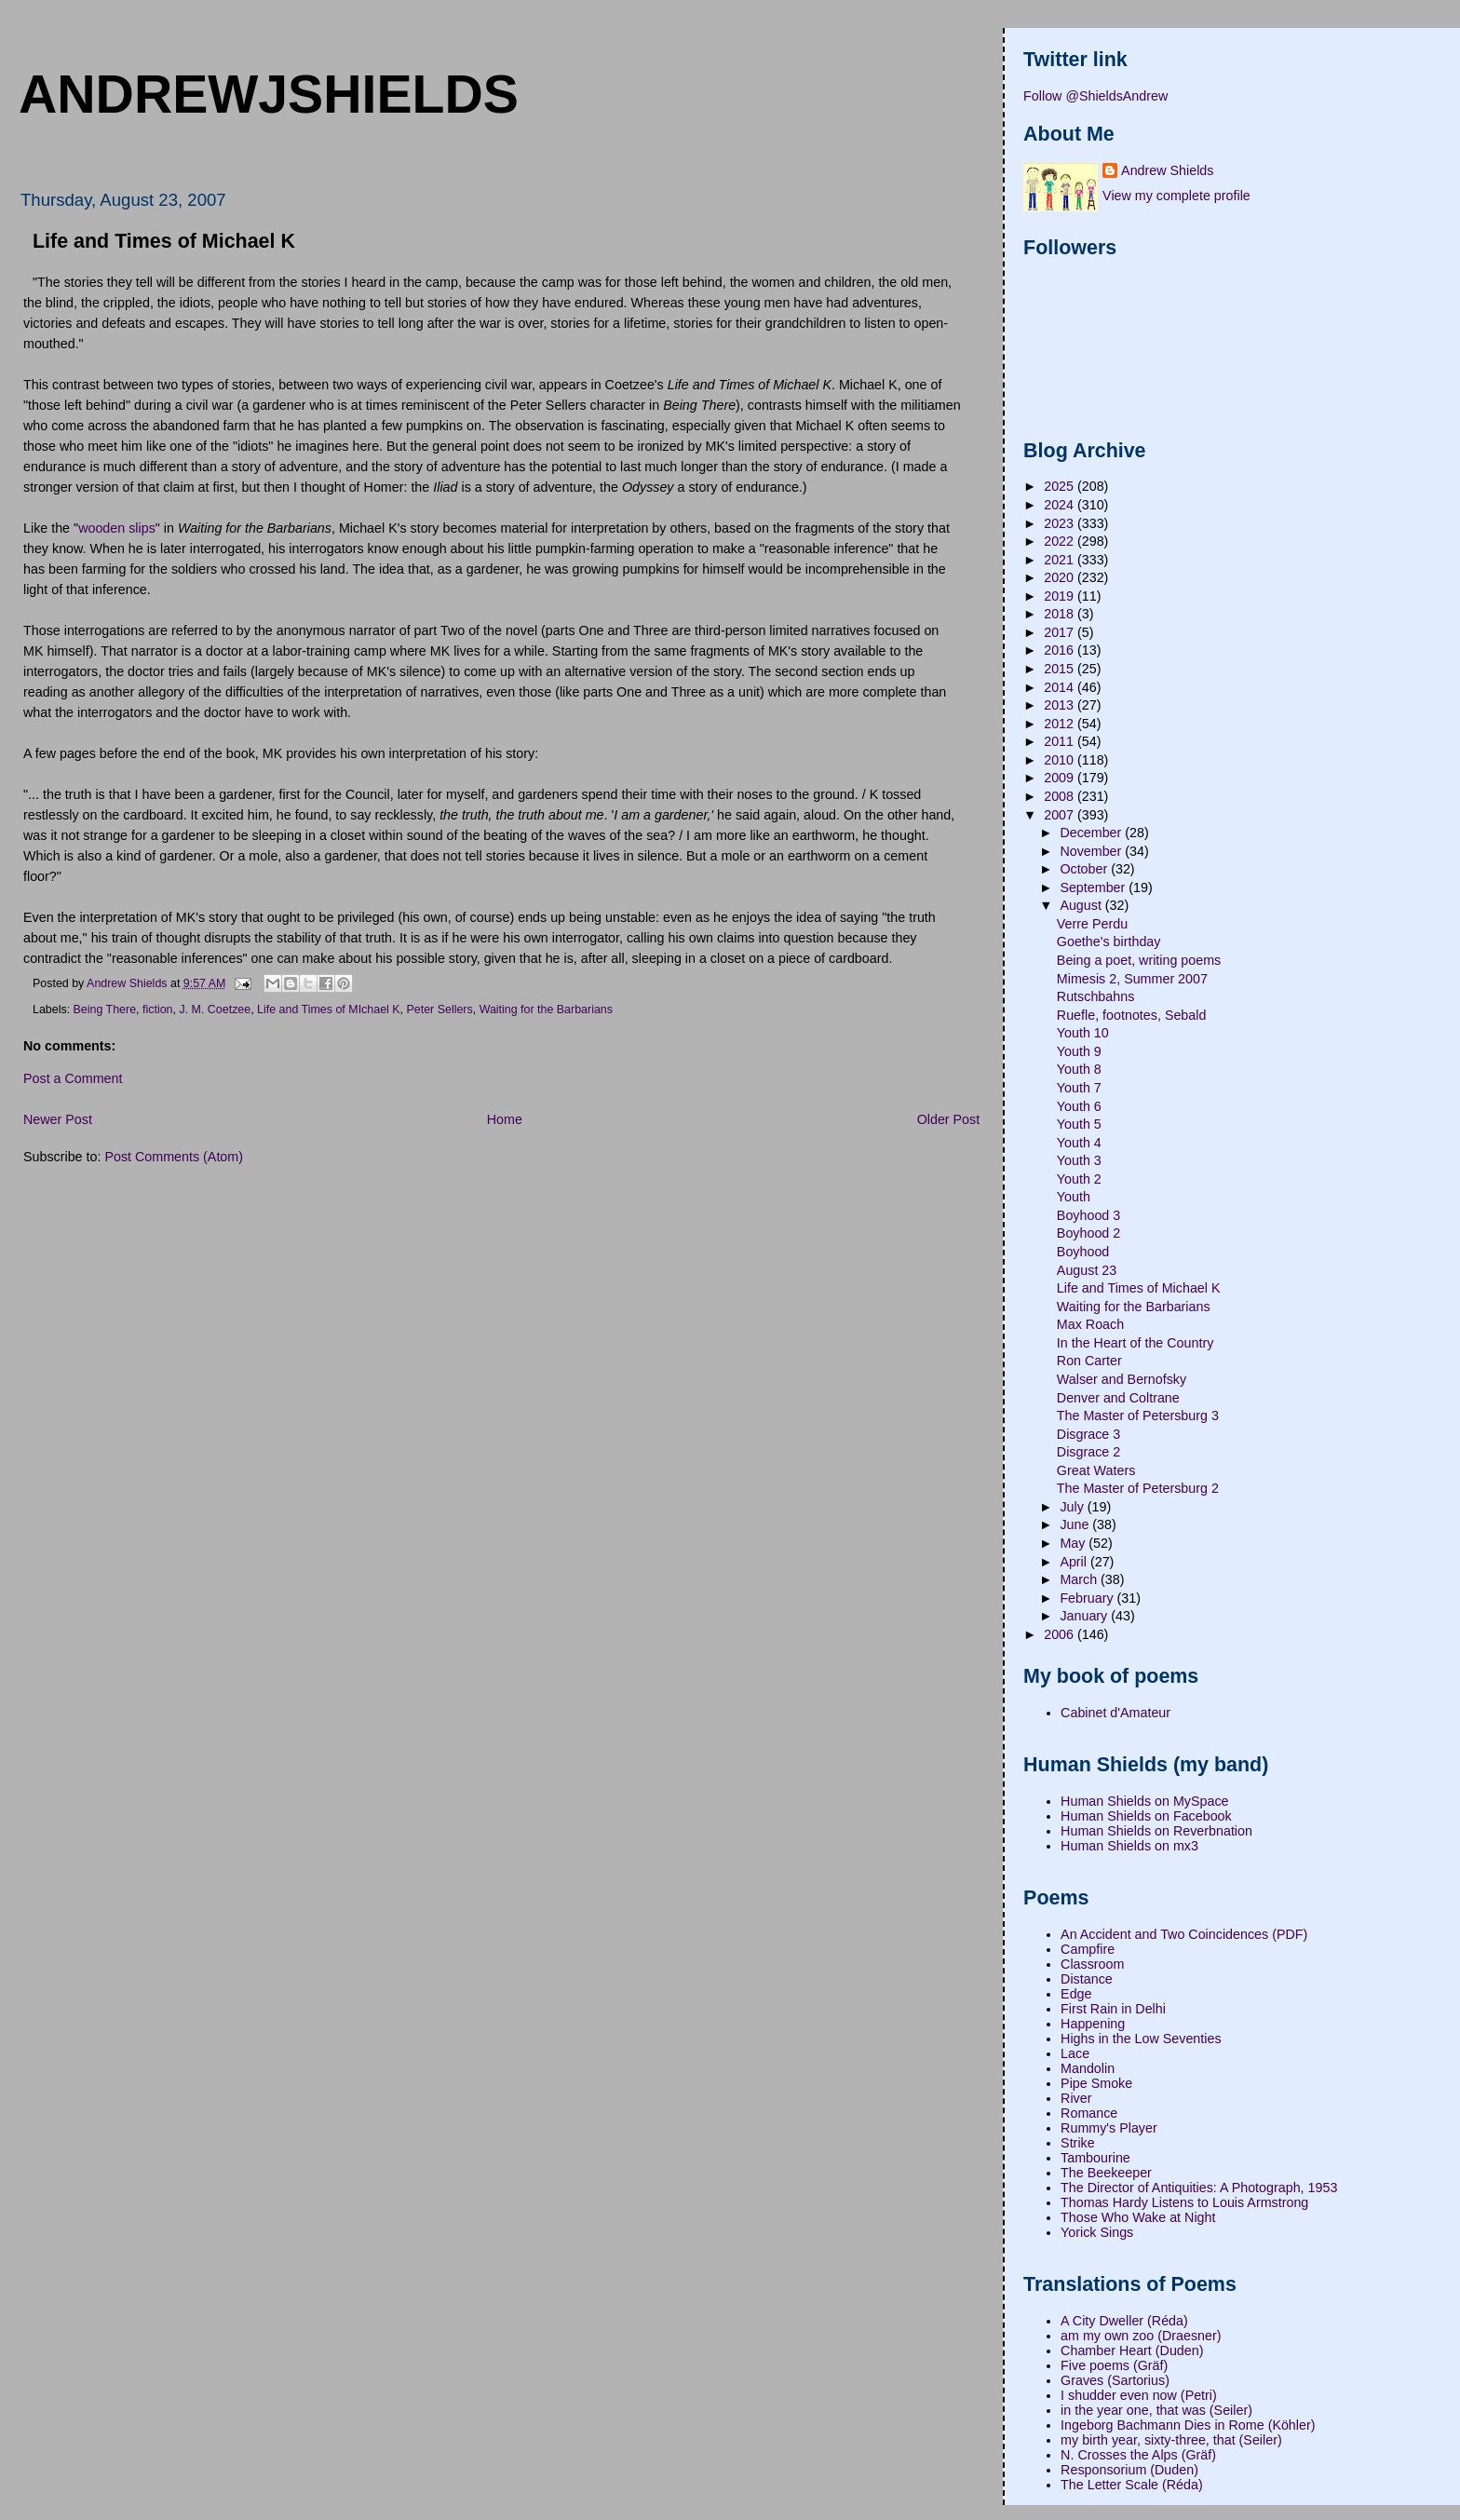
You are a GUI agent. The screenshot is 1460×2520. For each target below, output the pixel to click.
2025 (1060, 486)
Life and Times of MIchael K (328, 1009)
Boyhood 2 (1088, 1233)
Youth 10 (1083, 1032)
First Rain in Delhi (1113, 2008)
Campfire (1088, 1949)
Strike (1078, 2142)
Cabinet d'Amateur (1115, 1712)
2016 (1060, 650)
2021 (1060, 559)
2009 (1060, 777)
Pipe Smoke (1096, 2083)
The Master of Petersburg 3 (1138, 1415)
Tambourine (1095, 2157)
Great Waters (1096, 1470)
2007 (1060, 814)
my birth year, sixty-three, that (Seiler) (1171, 2439)
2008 (1060, 796)
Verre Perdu (1092, 923)
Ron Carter (1089, 1360)
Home (504, 1119)
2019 (1060, 596)
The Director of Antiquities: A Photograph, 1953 (1199, 2187)
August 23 (1086, 1270)
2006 (1060, 1634)
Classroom (1092, 1964)
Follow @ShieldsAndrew (1095, 95)
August (1082, 905)
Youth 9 (1079, 1051)
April (1075, 1561)
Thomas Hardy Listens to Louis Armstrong (1184, 2202)
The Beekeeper (1106, 2172)
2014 (1060, 687)
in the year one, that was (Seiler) (1156, 2410)
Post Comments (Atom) (173, 1156)
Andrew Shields (1167, 170)
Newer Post (57, 1119)
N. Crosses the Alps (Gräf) (1138, 2454)
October (1085, 868)
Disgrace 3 (1088, 1434)
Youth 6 (1079, 1106)
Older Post (948, 1119)
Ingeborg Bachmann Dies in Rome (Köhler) (1188, 2425)
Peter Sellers (440, 1009)
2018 (1060, 613)
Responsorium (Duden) (1129, 2469)
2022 (1060, 541)
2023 (1060, 523)
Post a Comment (72, 1078)
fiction (157, 1009)
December (1092, 832)
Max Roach (1090, 1324)
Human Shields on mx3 (1129, 1845)
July (1073, 1506)
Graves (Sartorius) (1115, 2380)
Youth (1073, 1196)
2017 (1060, 632)
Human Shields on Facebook (1146, 1816)
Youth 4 (1079, 1142)
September (1094, 887)
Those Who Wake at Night (1138, 2217)
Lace (1075, 2053)
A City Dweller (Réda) (1124, 2320)
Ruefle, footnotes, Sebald (1132, 1015)
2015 (1060, 668)
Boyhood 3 (1088, 1215)
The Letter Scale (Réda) (1132, 2484)
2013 (1060, 705)
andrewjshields (269, 94)
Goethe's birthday (1109, 941)
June (1076, 1524)
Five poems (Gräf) (1114, 2365)
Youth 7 (1079, 1087)
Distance (1087, 1978)
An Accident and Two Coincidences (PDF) (1184, 1934)
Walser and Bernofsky (1121, 1379)
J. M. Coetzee (214, 1009)
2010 (1060, 759)
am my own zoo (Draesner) (1141, 2335)
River (1076, 2098)
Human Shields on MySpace (1144, 1801)
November (1092, 851)
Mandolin (1088, 2068)
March (1080, 1579)
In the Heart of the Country (1135, 1342)
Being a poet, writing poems (1139, 960)
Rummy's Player (1109, 2127)
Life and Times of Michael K (1139, 1287)
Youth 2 (1079, 1179)
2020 (1060, 577)
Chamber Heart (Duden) (1132, 2350)
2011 (1060, 741)
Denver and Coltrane (1118, 1397)
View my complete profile (1176, 195)
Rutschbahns (1095, 996)
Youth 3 (1079, 1160)
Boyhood (1083, 1251)
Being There (105, 1009)
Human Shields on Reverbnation (1156, 1830)
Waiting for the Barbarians (546, 1009)
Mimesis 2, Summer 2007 (1132, 978)
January (1085, 1615)
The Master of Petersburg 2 (1138, 1488)
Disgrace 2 (1088, 1451)
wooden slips (116, 528)
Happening (1093, 2023)
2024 (1060, 504)
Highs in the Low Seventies (1141, 2038)
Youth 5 (1079, 1124)
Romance (1089, 2113)
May (1074, 1543)
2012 (1060, 723)
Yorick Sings (1097, 2232)
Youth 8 (1079, 1069)
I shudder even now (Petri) (1139, 2395)
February (1088, 1598)
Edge (1076, 1993)
